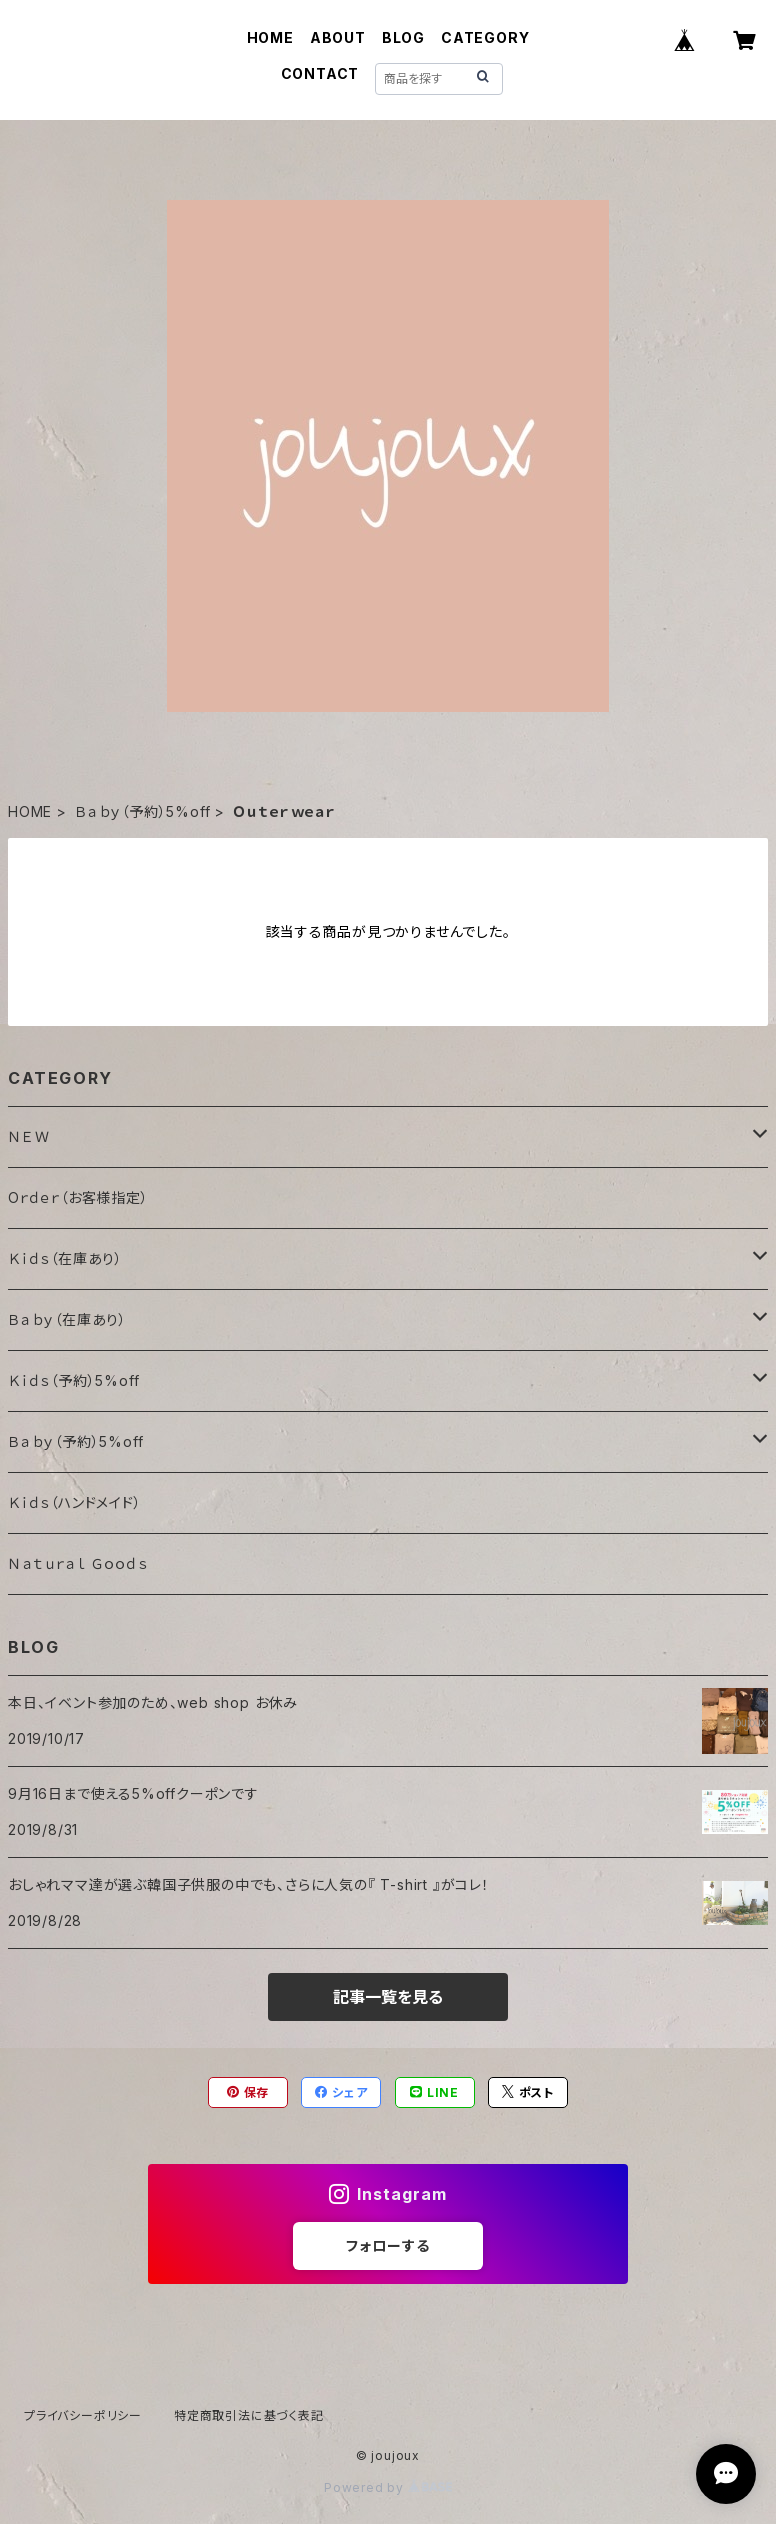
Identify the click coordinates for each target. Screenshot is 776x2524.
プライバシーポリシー (83, 2415)
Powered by (388, 2487)
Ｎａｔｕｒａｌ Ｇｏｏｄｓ (77, 1563)
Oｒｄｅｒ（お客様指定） (78, 1197)
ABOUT (338, 37)
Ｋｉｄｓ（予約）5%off (73, 1380)
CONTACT (320, 73)
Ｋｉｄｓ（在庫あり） (65, 1258)
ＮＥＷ (28, 1136)
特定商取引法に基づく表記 (249, 2415)
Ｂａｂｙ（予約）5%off (142, 811)
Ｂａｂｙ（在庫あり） (67, 1319)
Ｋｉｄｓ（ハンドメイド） (75, 1502)
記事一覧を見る (388, 1997)
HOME (270, 37)
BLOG (403, 37)
